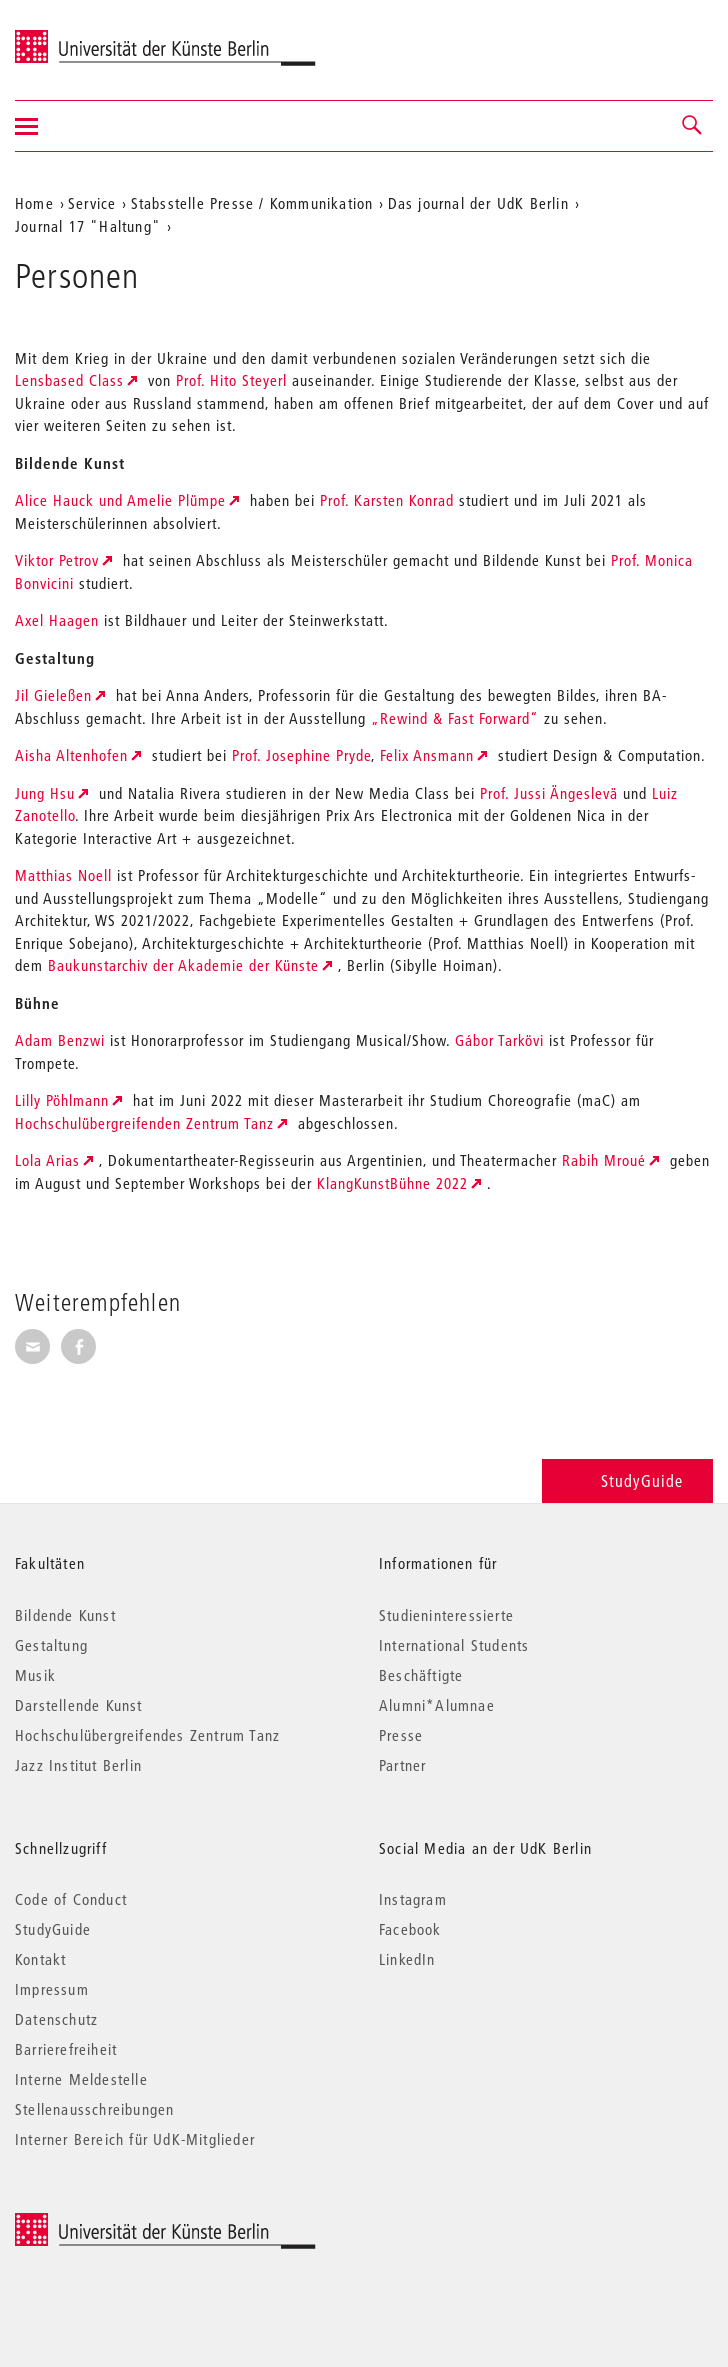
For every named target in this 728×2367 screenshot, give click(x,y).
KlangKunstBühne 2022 (392, 1183)
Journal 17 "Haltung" (88, 226)
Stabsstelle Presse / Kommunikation (252, 203)
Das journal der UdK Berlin (478, 203)
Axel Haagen (57, 620)
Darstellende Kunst (79, 1705)
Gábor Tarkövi (499, 1040)
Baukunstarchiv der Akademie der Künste (183, 965)
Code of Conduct (71, 1899)
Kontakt (40, 1959)
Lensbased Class (69, 380)
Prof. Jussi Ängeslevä (549, 793)
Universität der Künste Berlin (93, 37)
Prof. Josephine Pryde (301, 755)
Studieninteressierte (446, 1615)
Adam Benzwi (60, 1040)
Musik (35, 1675)
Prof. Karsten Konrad (387, 500)
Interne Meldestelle (81, 2079)
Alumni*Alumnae (437, 1705)
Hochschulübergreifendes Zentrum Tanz (147, 1735)
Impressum (52, 1989)
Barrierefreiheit (66, 2049)
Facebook (410, 1929)
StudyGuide (627, 1480)
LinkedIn (407, 1959)
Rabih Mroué (604, 1160)
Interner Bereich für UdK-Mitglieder (135, 2139)
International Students (454, 1645)
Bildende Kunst (65, 1615)
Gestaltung (51, 1645)
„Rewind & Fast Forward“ (455, 718)
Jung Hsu (45, 793)
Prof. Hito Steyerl (231, 380)
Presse (401, 1735)
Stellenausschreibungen (94, 2109)
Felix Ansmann (427, 755)
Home (34, 203)
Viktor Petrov (57, 560)
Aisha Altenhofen (71, 755)
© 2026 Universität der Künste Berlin (119, 2223)
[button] (693, 126)
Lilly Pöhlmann (62, 1100)
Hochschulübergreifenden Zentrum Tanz (144, 1123)
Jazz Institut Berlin (78, 1765)
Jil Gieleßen (53, 695)
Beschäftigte (421, 1675)
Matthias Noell (63, 875)
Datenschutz (56, 2019)
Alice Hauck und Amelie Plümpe (120, 500)
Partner (402, 1765)
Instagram (413, 1899)
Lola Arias (47, 1160)
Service (92, 203)
